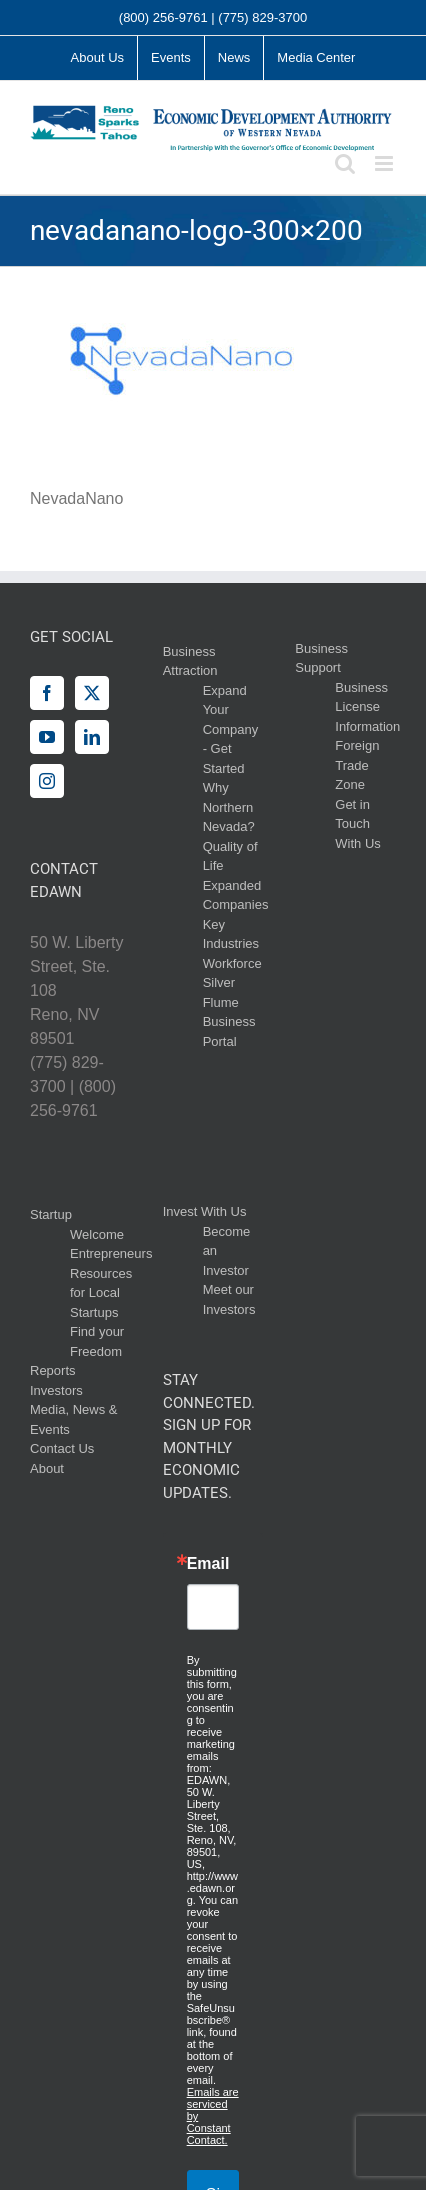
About (47, 1468)
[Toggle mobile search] (345, 163)
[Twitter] (92, 693)
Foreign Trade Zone (357, 765)
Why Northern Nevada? (229, 807)
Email (208, 1564)
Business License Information (367, 707)
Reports (53, 1370)
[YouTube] (47, 737)
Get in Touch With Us (358, 824)
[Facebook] (47, 693)
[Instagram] (47, 781)
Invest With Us (205, 1211)
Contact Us (62, 1448)
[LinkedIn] (92, 737)
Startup (51, 1214)
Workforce (232, 963)
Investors (56, 1390)
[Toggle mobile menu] (385, 163)
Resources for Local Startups (101, 1293)
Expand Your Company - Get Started (231, 729)
